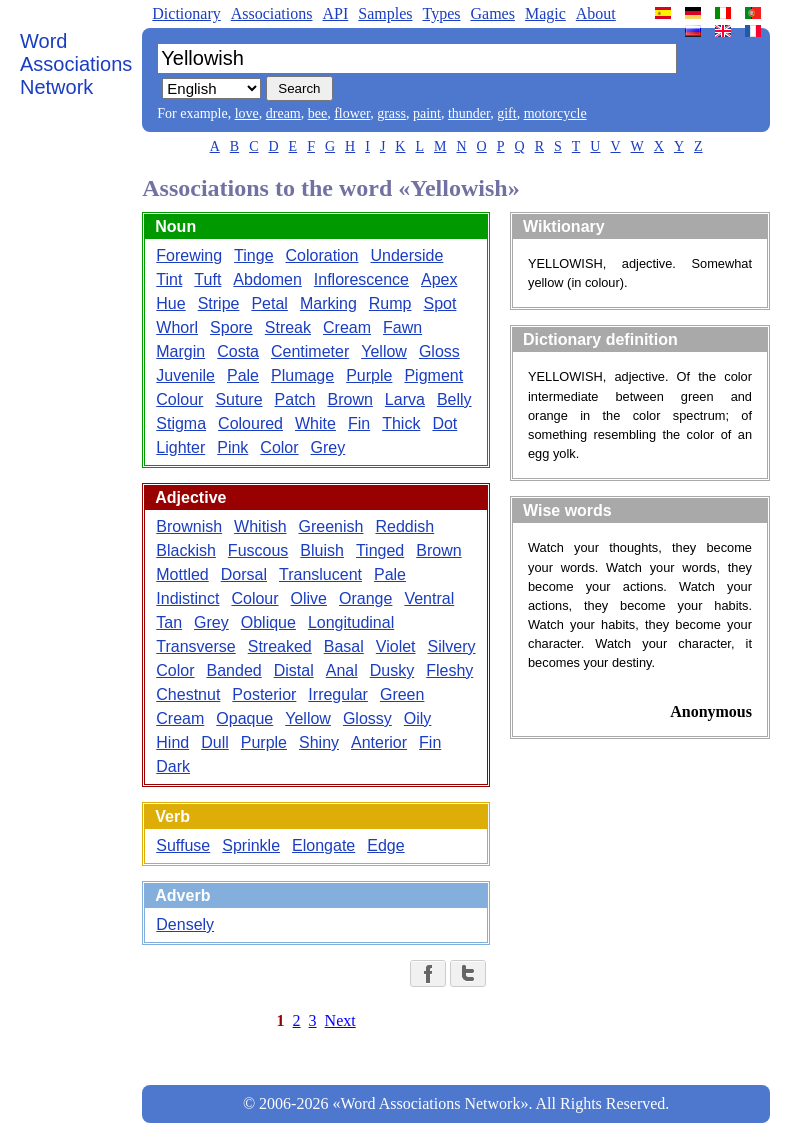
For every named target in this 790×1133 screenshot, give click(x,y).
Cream (347, 327)
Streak (288, 327)
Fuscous (258, 550)
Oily (418, 718)
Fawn (402, 327)
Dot (444, 423)
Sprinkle (251, 845)
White (315, 423)
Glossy (367, 718)
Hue (170, 303)
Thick (401, 423)
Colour (179, 399)
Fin (359, 423)
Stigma (181, 423)
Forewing (189, 255)
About (596, 13)
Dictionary (186, 13)
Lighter (180, 447)
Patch (295, 399)
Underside (406, 255)
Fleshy (449, 670)
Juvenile (185, 375)
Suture (238, 399)
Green (402, 694)
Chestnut (188, 694)
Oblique (268, 622)
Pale (243, 375)
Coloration (322, 255)
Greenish (331, 526)
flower (352, 113)
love (247, 113)
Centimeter (310, 351)
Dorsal (244, 574)
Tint (169, 279)
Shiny (319, 742)
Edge (385, 845)
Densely (185, 924)
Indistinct (187, 598)
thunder (469, 113)
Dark (173, 766)
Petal (269, 303)
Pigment (433, 375)
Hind (172, 742)
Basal (344, 646)
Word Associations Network (76, 64)
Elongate (323, 845)
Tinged (380, 550)
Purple (369, 375)
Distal (294, 670)
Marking (328, 303)
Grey (328, 447)
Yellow (384, 351)
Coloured (250, 423)
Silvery (452, 646)
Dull (215, 742)
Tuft (207, 279)
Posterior (264, 694)
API (335, 13)
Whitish (260, 526)
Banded (234, 670)
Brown (349, 399)
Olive (309, 598)
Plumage (302, 375)
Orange (365, 598)
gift (506, 113)
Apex (439, 279)
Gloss (439, 351)
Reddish (404, 526)
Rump (390, 303)
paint (427, 113)
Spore (231, 327)
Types (441, 13)
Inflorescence (361, 279)
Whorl (177, 327)
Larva (405, 399)
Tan (169, 622)
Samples (385, 13)
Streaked (280, 646)
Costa (238, 351)
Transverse (195, 646)
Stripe (219, 303)
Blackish (186, 550)
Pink (232, 447)
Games (492, 13)
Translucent (320, 574)
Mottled (182, 574)
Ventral (429, 598)
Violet (396, 646)
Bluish (322, 550)
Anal (342, 670)
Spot (440, 303)
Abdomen (267, 279)
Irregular (338, 694)
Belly (454, 399)
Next (340, 1020)
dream (283, 113)
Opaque (244, 718)
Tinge (253, 255)
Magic (545, 13)
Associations (272, 13)
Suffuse (183, 845)
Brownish (189, 526)
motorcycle (555, 113)
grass (391, 113)
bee (317, 113)
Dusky (392, 670)
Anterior (379, 742)
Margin (180, 351)
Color (279, 447)
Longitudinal (351, 622)
